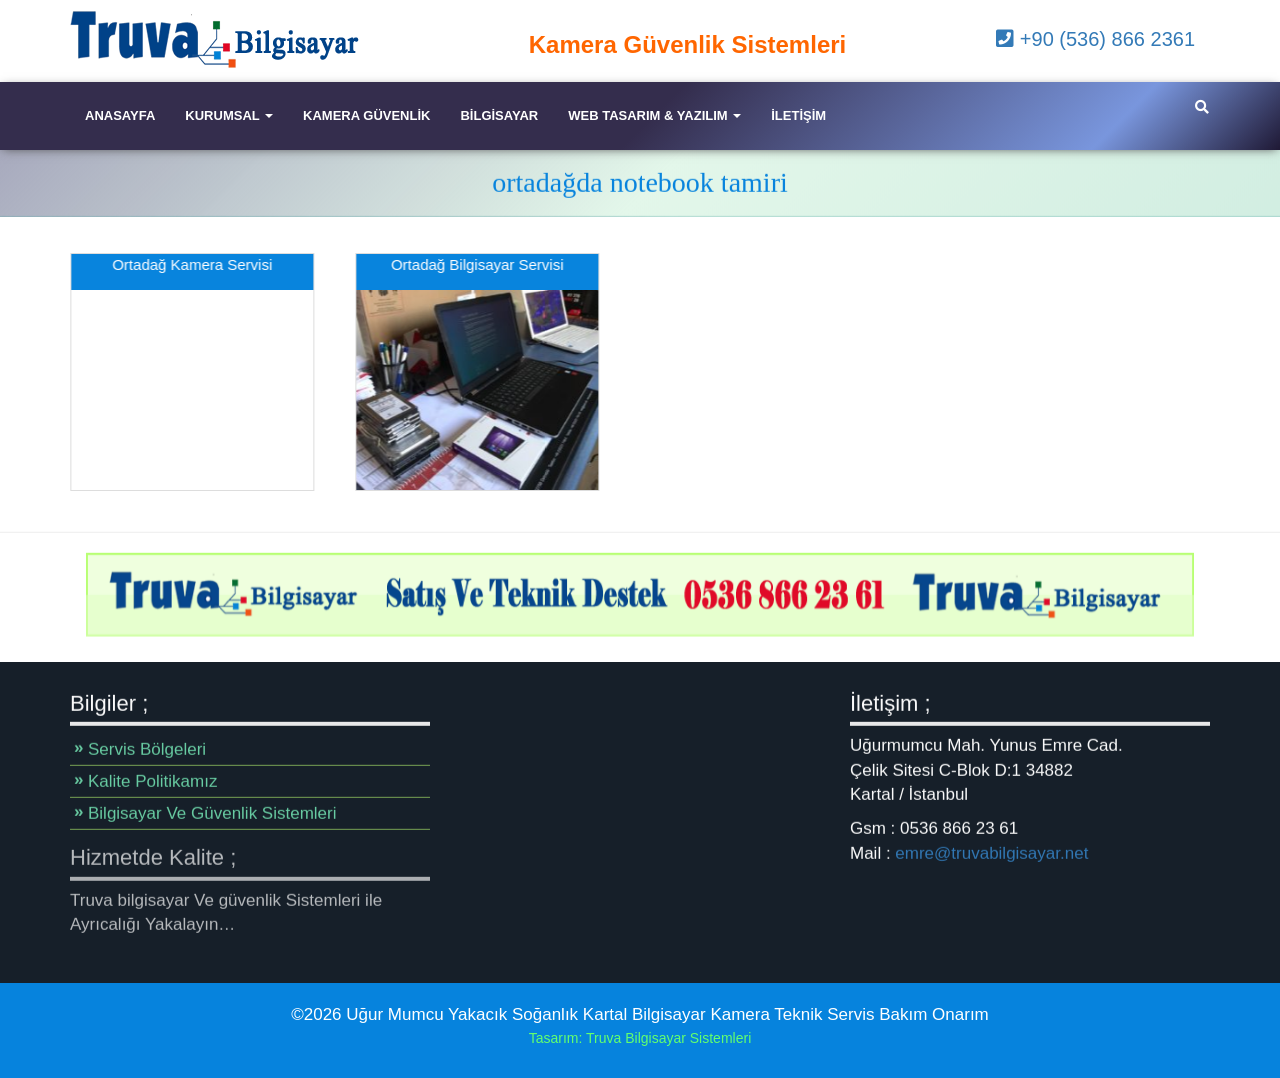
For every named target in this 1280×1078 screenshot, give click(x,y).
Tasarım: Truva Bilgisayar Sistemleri (640, 1038)
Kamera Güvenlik (366, 115)
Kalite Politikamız (152, 781)
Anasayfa (120, 115)
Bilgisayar (499, 115)
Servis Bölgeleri (147, 749)
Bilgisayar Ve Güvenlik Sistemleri (212, 813)
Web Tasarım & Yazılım (654, 115)
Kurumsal (229, 115)
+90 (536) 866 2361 (1095, 39)
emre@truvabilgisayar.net (991, 852)
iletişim (798, 115)
